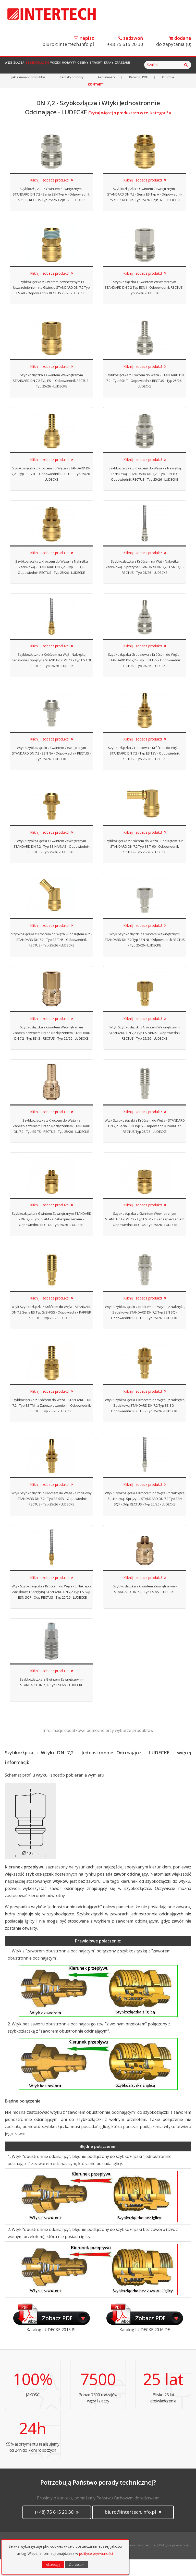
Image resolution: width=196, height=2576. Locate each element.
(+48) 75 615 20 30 (57, 2528)
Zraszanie (171, 65)
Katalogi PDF (138, 94)
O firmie (168, 94)
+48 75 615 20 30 (125, 41)
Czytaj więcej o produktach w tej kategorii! (129, 129)
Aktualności (106, 94)
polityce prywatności (96, 2553)
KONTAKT (95, 101)
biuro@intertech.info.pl (68, 41)
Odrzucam (76, 2564)
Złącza (30, 65)
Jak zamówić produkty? (28, 94)
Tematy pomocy (71, 94)
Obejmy (116, 65)
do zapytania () (173, 41)
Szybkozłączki (56, 65)
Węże (12, 65)
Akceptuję (53, 2564)
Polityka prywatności (175, 2561)
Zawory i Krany (142, 65)
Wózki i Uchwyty (89, 65)
